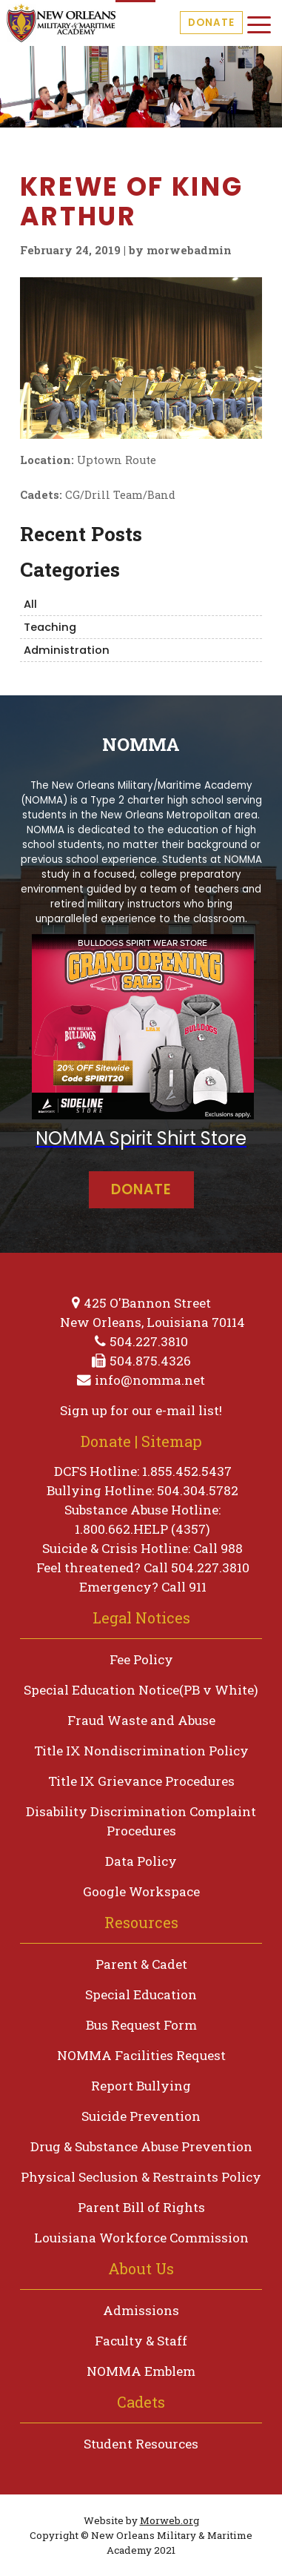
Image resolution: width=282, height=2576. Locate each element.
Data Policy (141, 1861)
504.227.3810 (149, 1341)
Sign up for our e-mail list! (141, 1410)
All (30, 604)
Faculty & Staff (141, 2340)
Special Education (141, 1994)
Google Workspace (141, 1891)
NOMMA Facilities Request (141, 2055)
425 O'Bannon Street (147, 1302)
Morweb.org (169, 2520)
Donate (211, 23)
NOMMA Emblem (141, 2371)
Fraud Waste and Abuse (141, 1720)
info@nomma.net (150, 1379)
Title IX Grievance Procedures (141, 1780)
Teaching (50, 627)
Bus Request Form (141, 2024)
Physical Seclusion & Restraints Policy (141, 2176)
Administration (67, 650)
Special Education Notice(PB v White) (141, 1689)
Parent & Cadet (141, 1964)
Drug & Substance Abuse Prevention (141, 2146)
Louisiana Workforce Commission (141, 2237)
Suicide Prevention (141, 2116)
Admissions (141, 2310)
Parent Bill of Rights (141, 2207)
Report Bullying (141, 2085)
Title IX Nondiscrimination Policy (141, 1750)
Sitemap (171, 1441)
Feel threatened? (88, 1567)
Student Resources (141, 2443)
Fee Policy (141, 1659)
